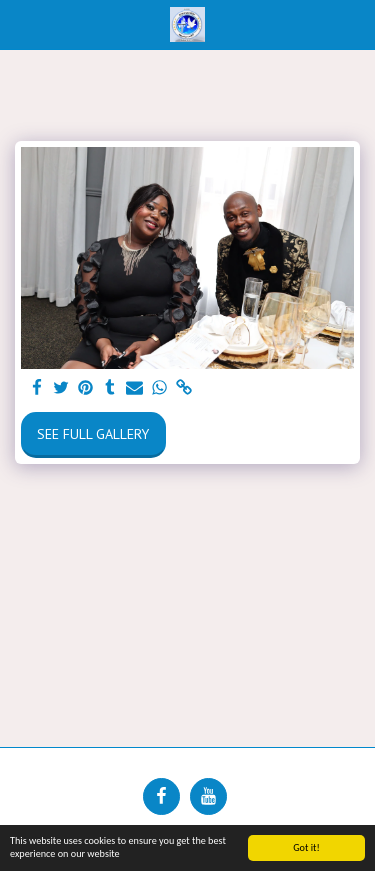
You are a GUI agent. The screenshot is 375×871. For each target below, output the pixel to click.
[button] (22, 24)
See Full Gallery (93, 434)
